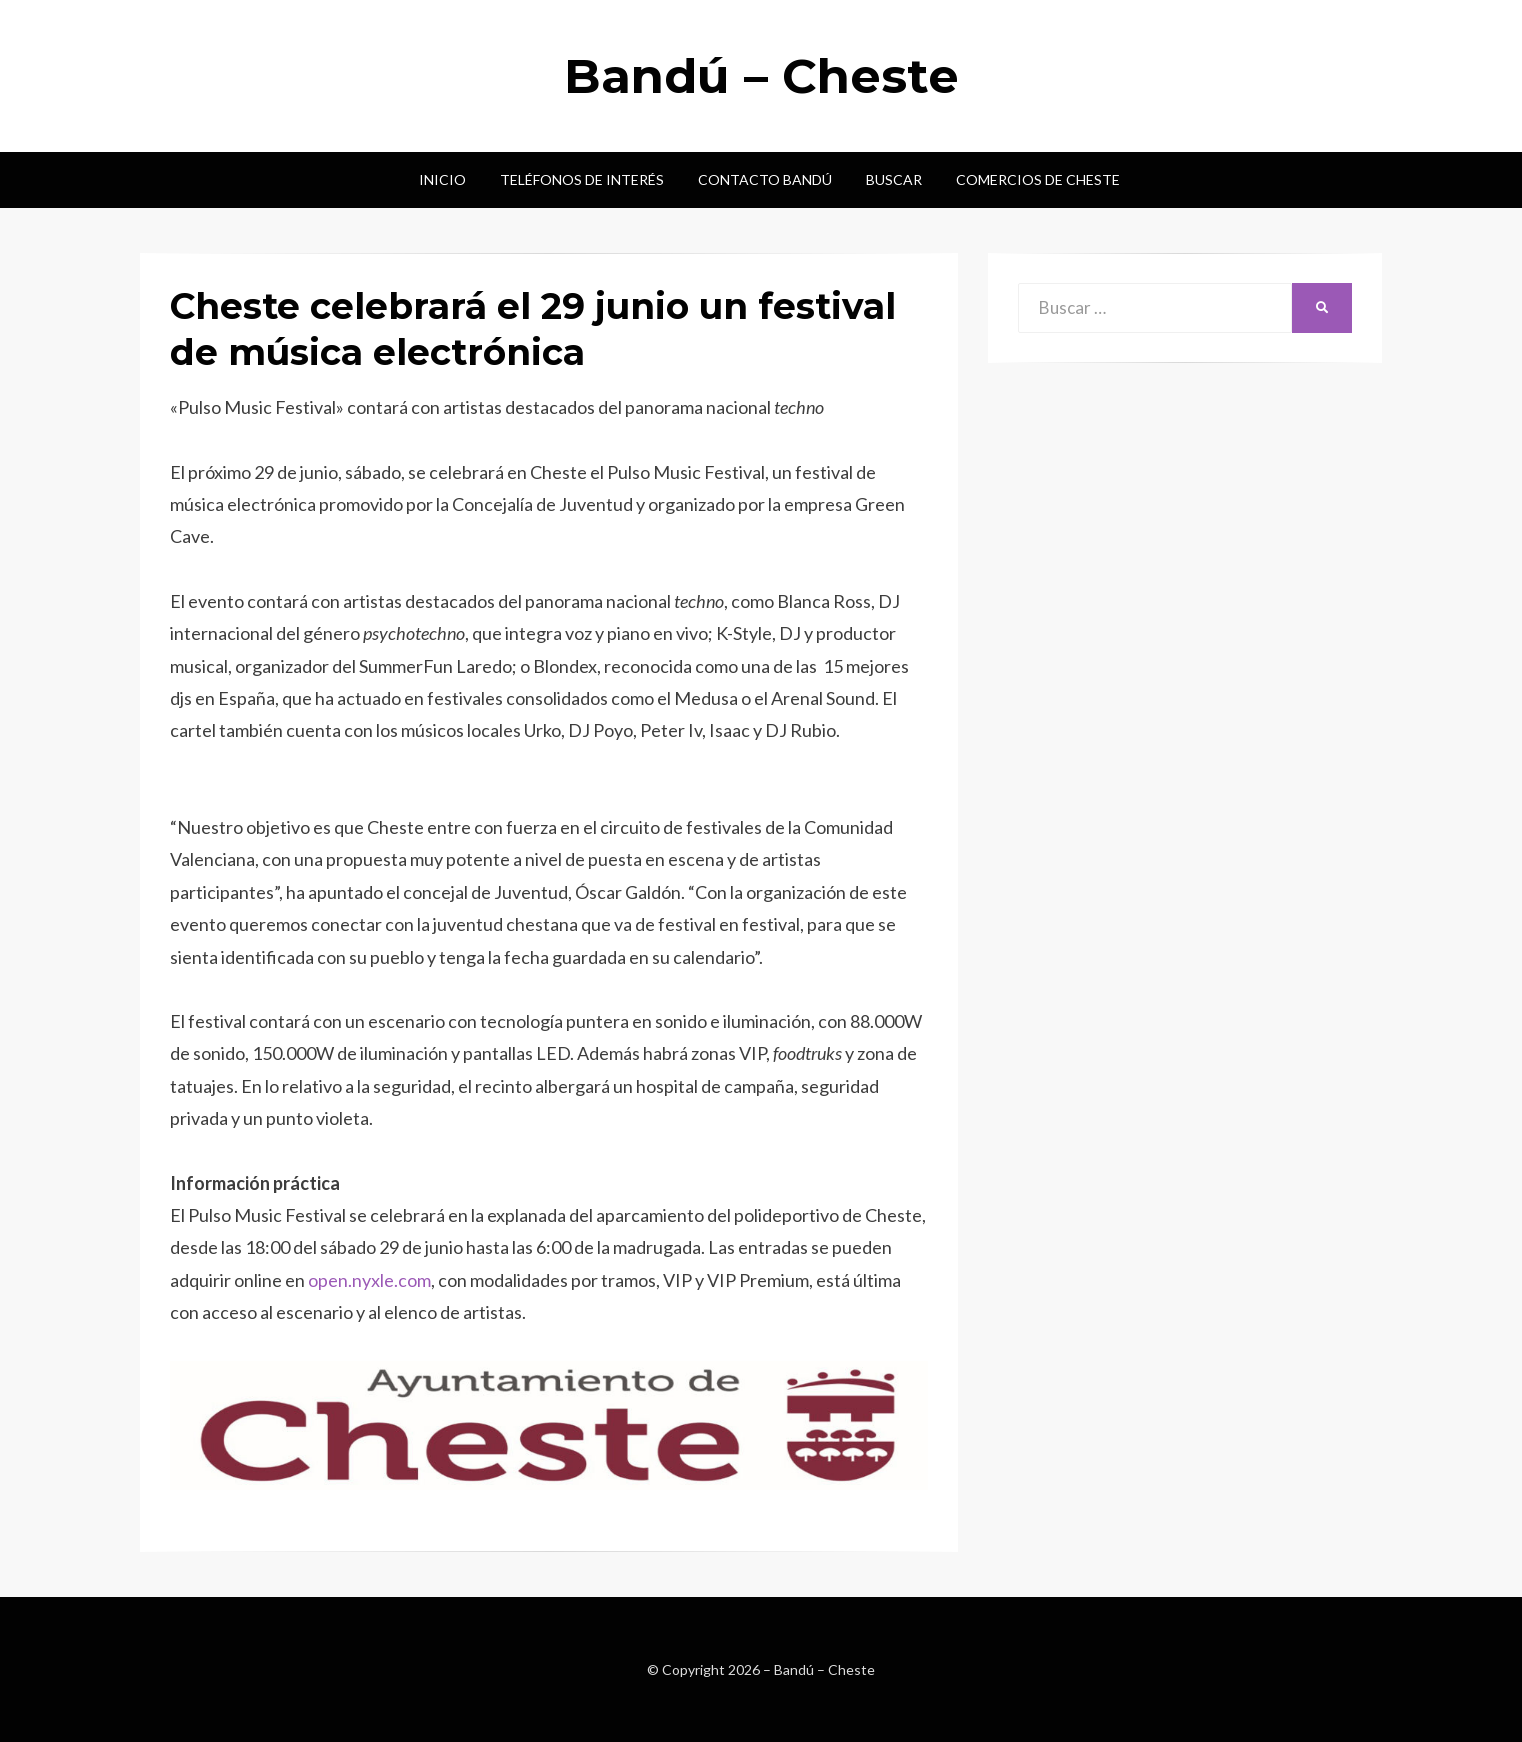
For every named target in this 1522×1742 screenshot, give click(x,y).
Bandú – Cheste (761, 76)
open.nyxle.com (369, 1280)
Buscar (894, 179)
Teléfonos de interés (582, 179)
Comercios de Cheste (1038, 179)
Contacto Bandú (765, 179)
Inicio (442, 179)
